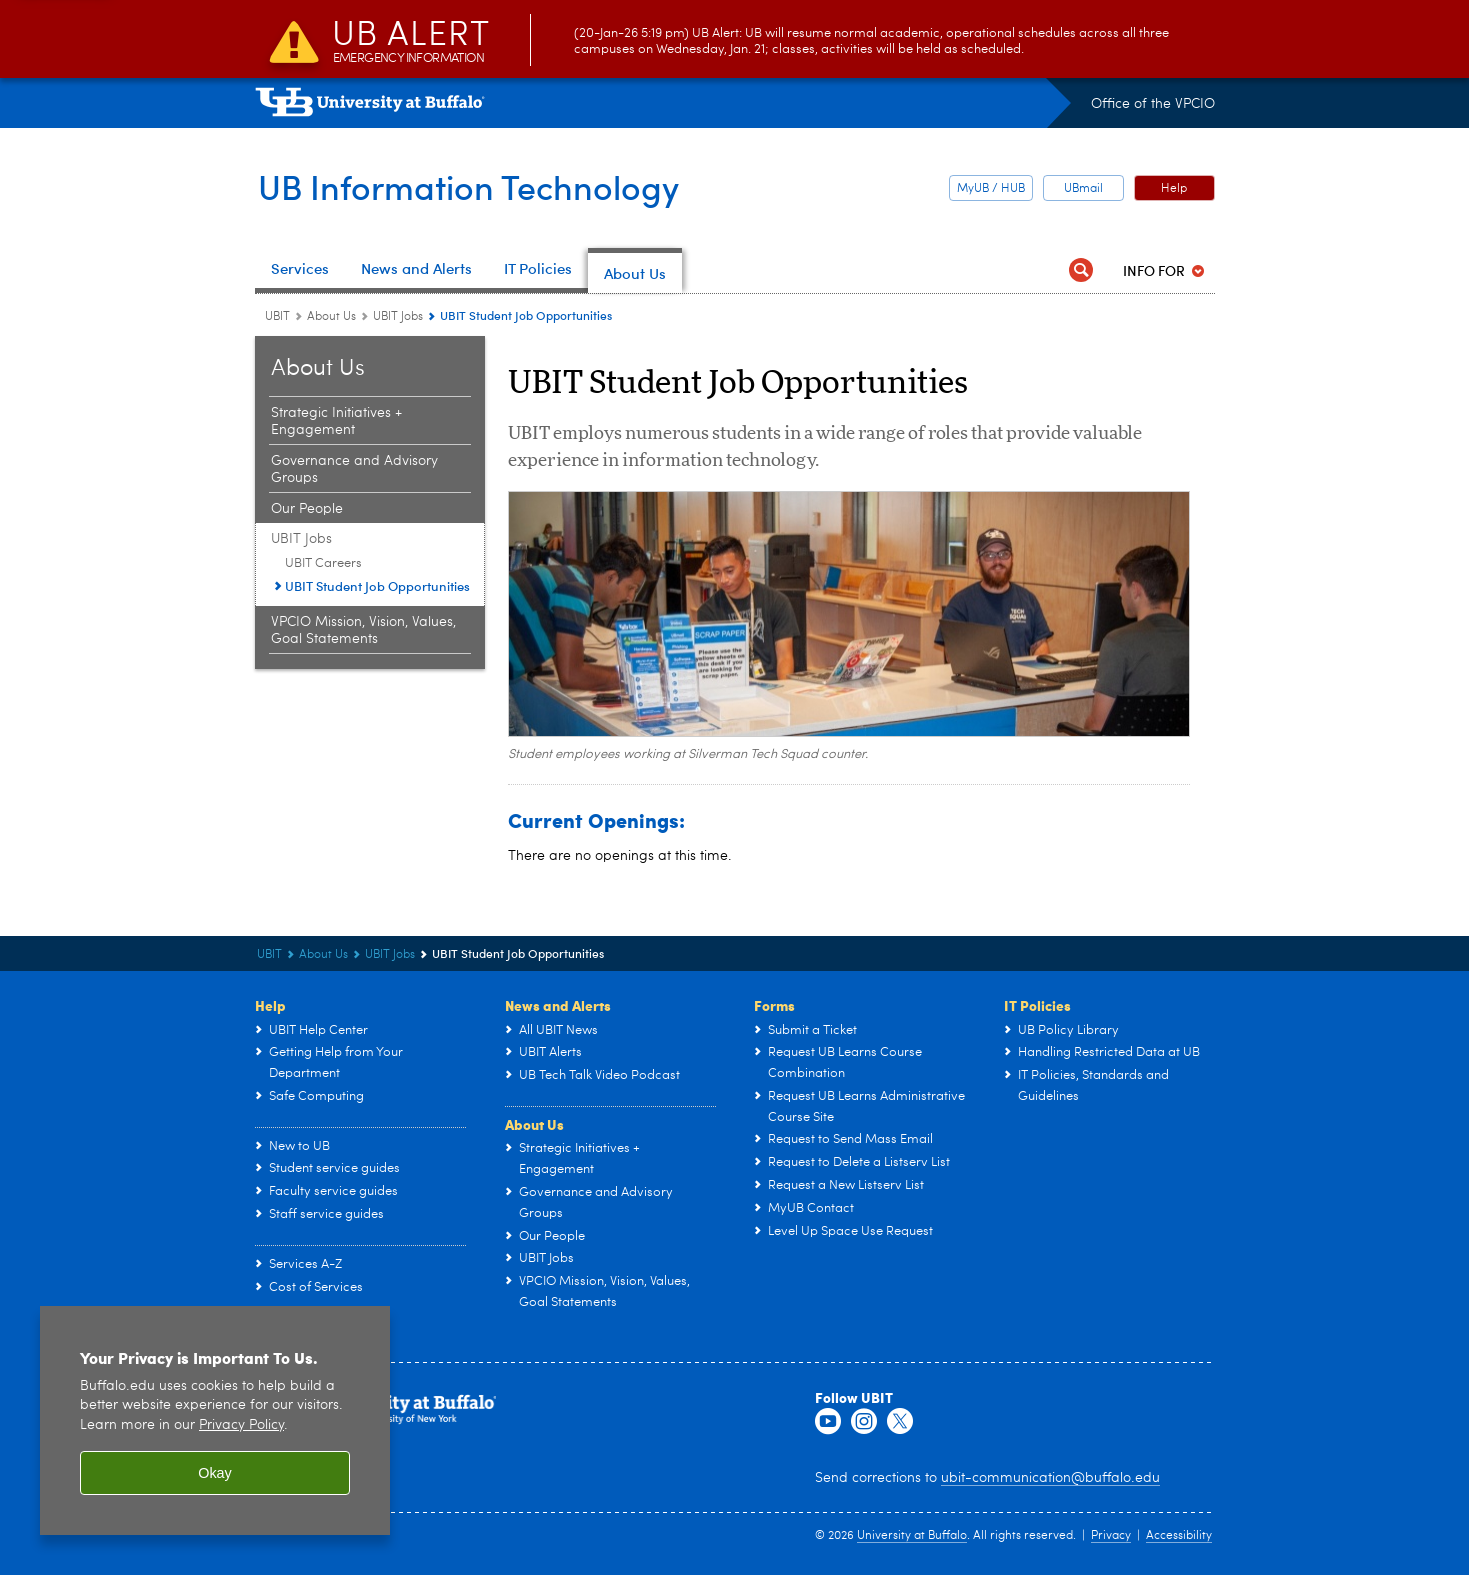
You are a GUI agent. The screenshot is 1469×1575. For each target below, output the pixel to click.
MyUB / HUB (991, 189)
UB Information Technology (478, 186)
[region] (215, 1420)
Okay (215, 1473)
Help (1174, 189)
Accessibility (1179, 1536)
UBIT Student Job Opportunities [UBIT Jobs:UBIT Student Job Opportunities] (377, 586)
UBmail (1083, 189)
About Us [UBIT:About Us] (331, 317)
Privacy (1111, 1536)
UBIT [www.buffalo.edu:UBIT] (277, 317)
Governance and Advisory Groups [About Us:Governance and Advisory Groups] (354, 469)
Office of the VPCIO (1153, 104)
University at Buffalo (912, 1536)
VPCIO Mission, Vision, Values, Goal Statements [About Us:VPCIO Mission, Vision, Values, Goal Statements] (363, 630)
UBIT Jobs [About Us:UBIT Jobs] (398, 317)
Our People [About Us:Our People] (307, 509)
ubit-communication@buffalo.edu (1050, 1478)
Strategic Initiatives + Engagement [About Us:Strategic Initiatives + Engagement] (336, 421)
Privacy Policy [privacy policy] (241, 1425)
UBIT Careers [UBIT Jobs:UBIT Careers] (323, 563)
